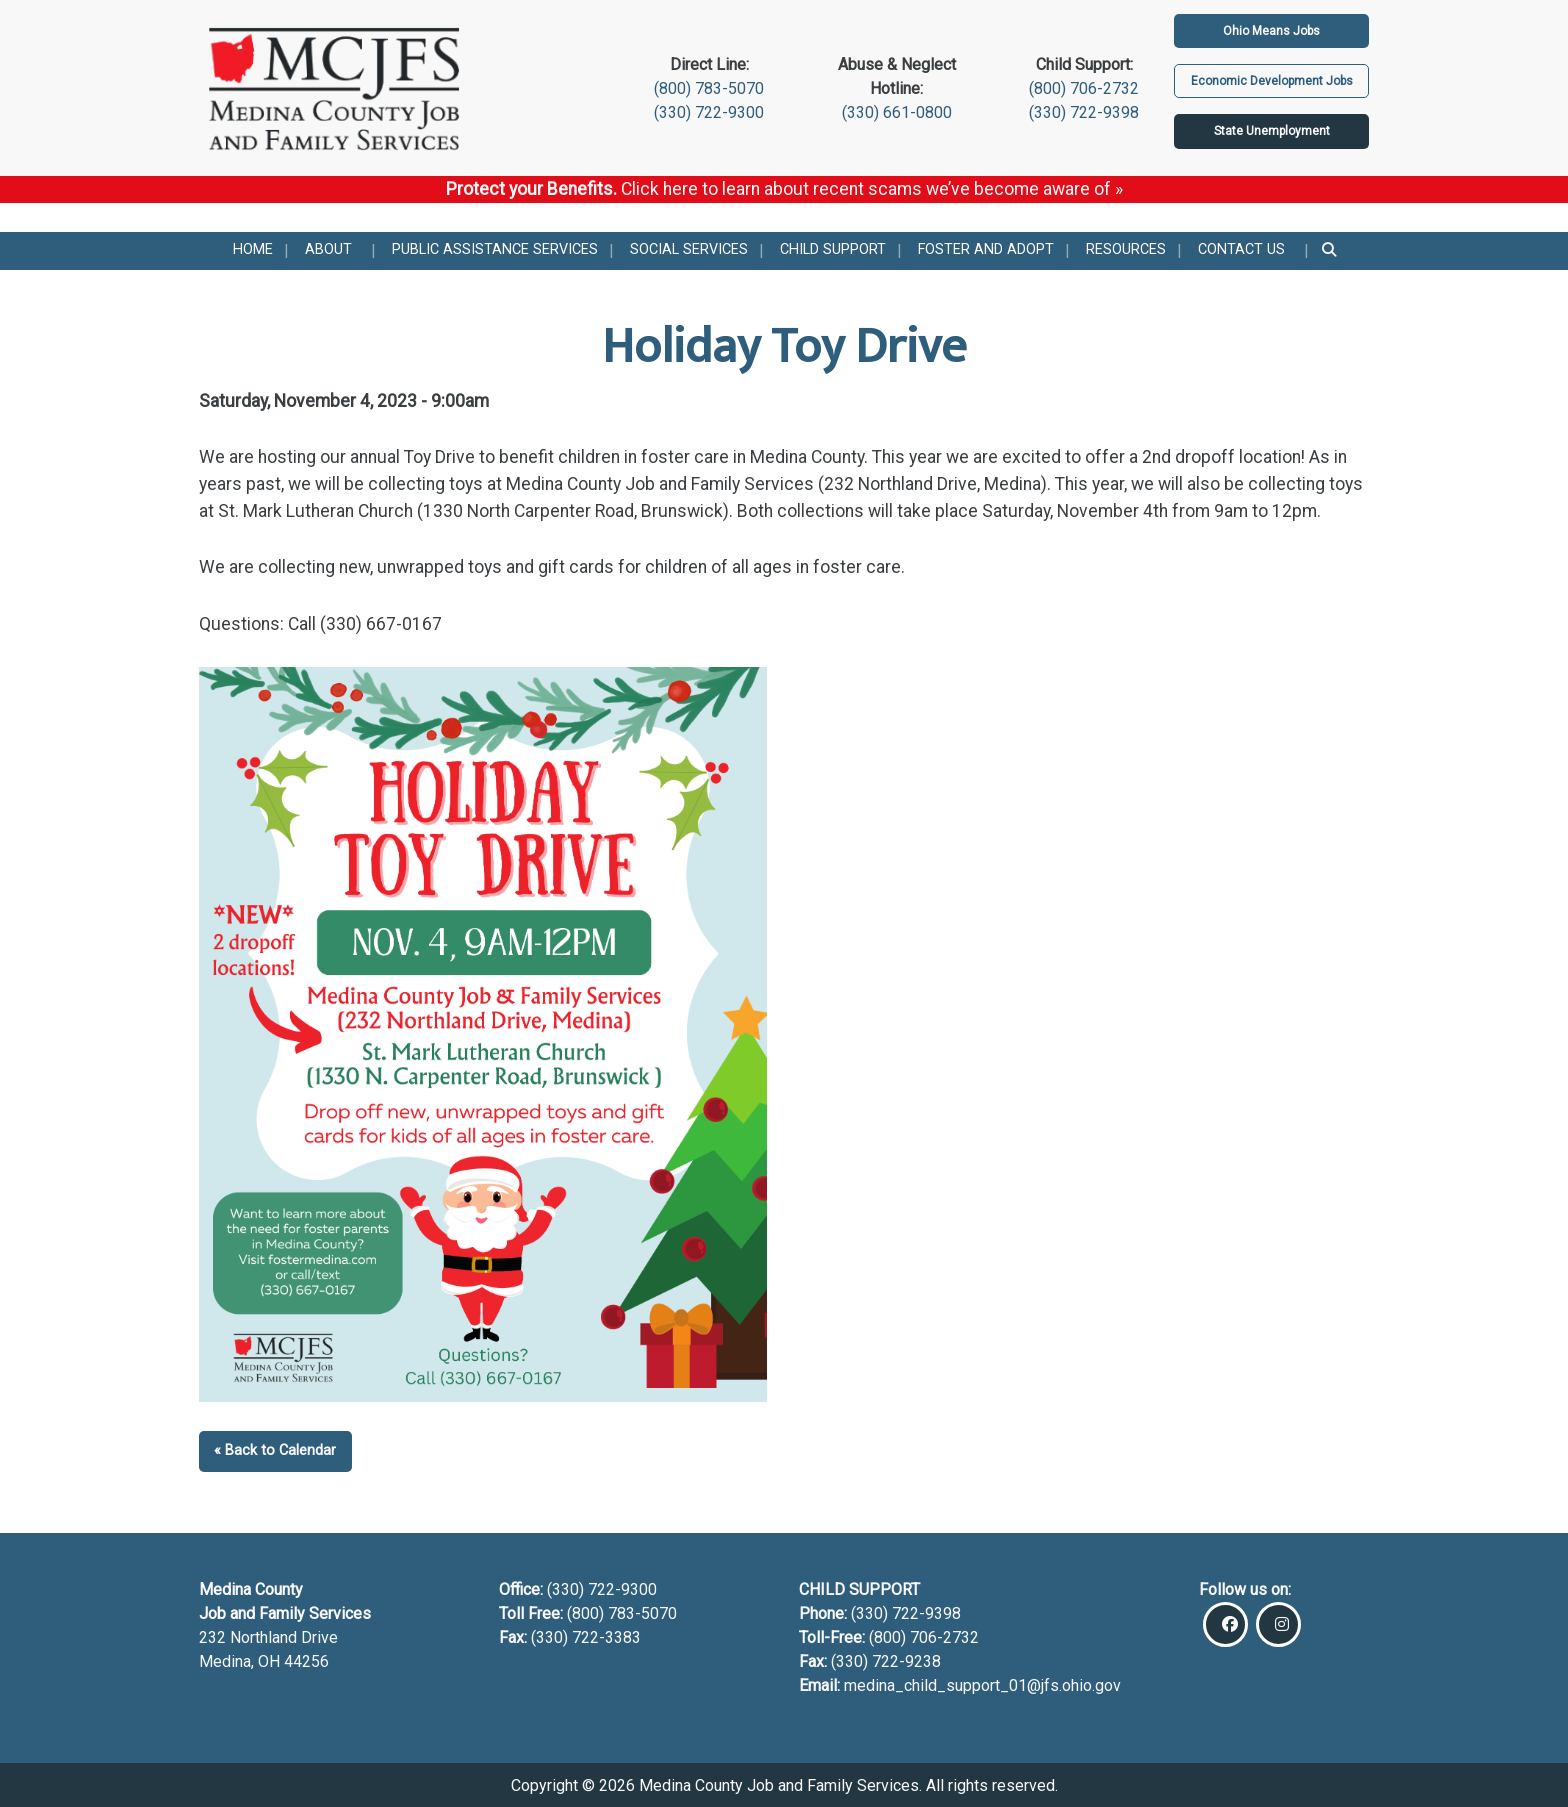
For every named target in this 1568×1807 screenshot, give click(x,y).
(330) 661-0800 (897, 112)
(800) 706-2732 (1084, 88)
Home (253, 249)
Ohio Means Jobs (1271, 31)
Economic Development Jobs (1272, 81)
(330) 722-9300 (709, 112)
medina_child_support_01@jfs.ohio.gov (982, 1685)
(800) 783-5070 (709, 88)
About (328, 249)
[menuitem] (253, 251)
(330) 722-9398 (1084, 112)
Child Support (833, 249)
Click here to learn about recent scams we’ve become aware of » (872, 189)
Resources (1126, 249)
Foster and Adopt (986, 249)
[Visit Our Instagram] (1278, 1624)
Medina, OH (241, 1661)
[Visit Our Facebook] (1225, 1624)
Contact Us (1241, 249)
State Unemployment (1272, 131)
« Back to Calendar (275, 1450)
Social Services (689, 249)
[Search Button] (1330, 251)
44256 (306, 1661)
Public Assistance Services (495, 249)
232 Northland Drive (268, 1637)
